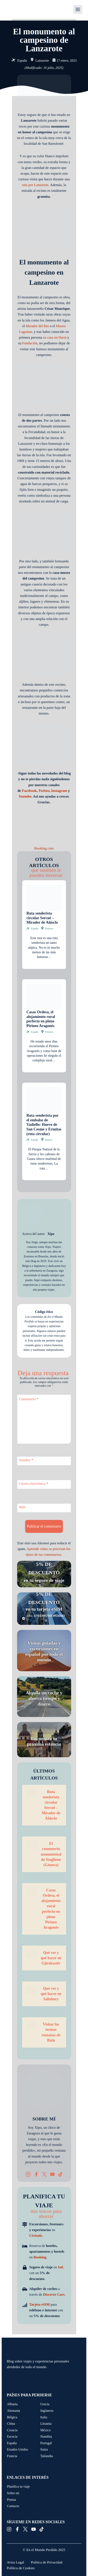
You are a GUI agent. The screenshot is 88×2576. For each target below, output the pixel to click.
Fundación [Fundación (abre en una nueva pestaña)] (29, 343)
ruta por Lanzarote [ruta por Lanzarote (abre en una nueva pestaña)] (35, 185)
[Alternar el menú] (77, 9)
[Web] (44, 1508)
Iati (60, 2267)
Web (22, 1507)
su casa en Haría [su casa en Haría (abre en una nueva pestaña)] (54, 337)
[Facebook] (36, 2174)
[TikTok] (60, 2174)
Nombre (26, 1460)
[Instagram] (28, 2174)
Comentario (28, 1399)
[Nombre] (44, 1460)
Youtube (25, 796)
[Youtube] (52, 2174)
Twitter (43, 791)
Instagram (59, 791)
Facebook (29, 791)
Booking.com (44, 848)
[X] (44, 2174)
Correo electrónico (33, 1484)
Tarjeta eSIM (39, 2304)
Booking (40, 2257)
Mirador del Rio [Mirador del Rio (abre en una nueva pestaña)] (37, 326)
